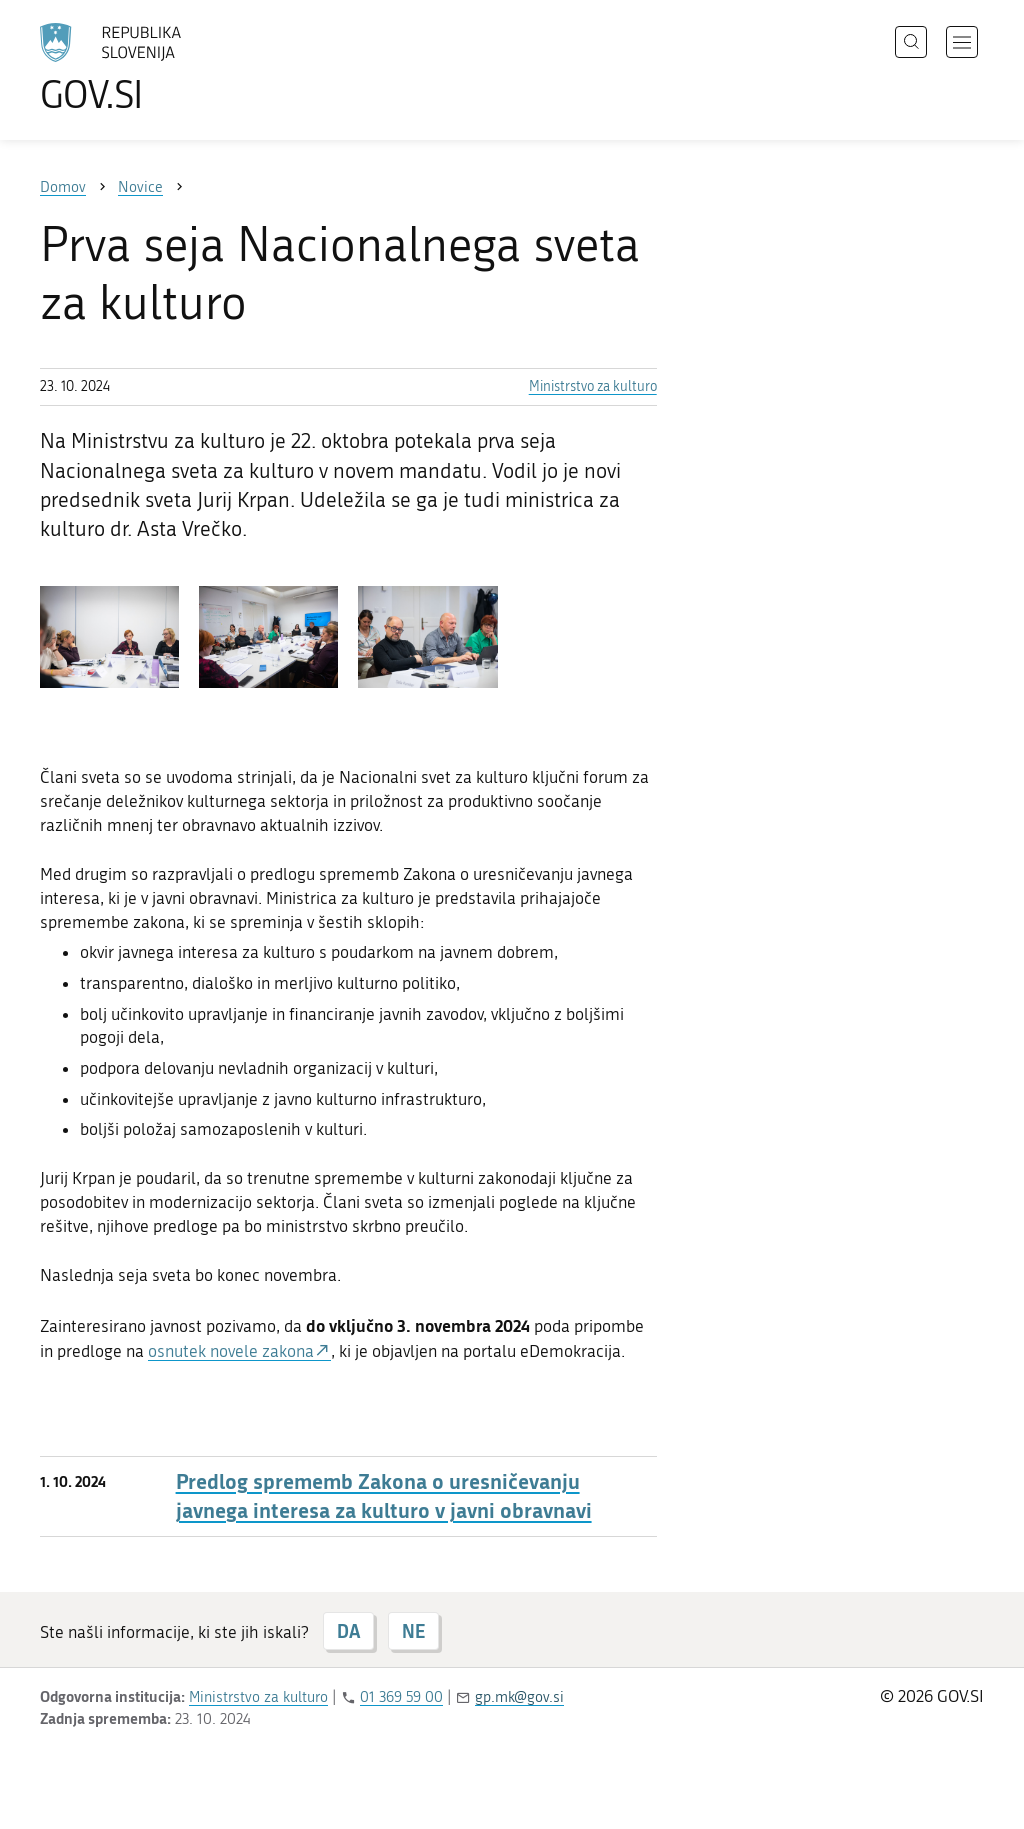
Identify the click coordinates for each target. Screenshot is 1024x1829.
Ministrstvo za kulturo (593, 386)
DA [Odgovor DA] (348, 1631)
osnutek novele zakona (231, 1351)
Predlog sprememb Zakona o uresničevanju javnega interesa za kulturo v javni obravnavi (384, 1496)
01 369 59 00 (401, 1697)
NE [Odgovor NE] (413, 1631)
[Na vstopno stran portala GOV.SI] (166, 68)
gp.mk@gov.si (519, 1697)
